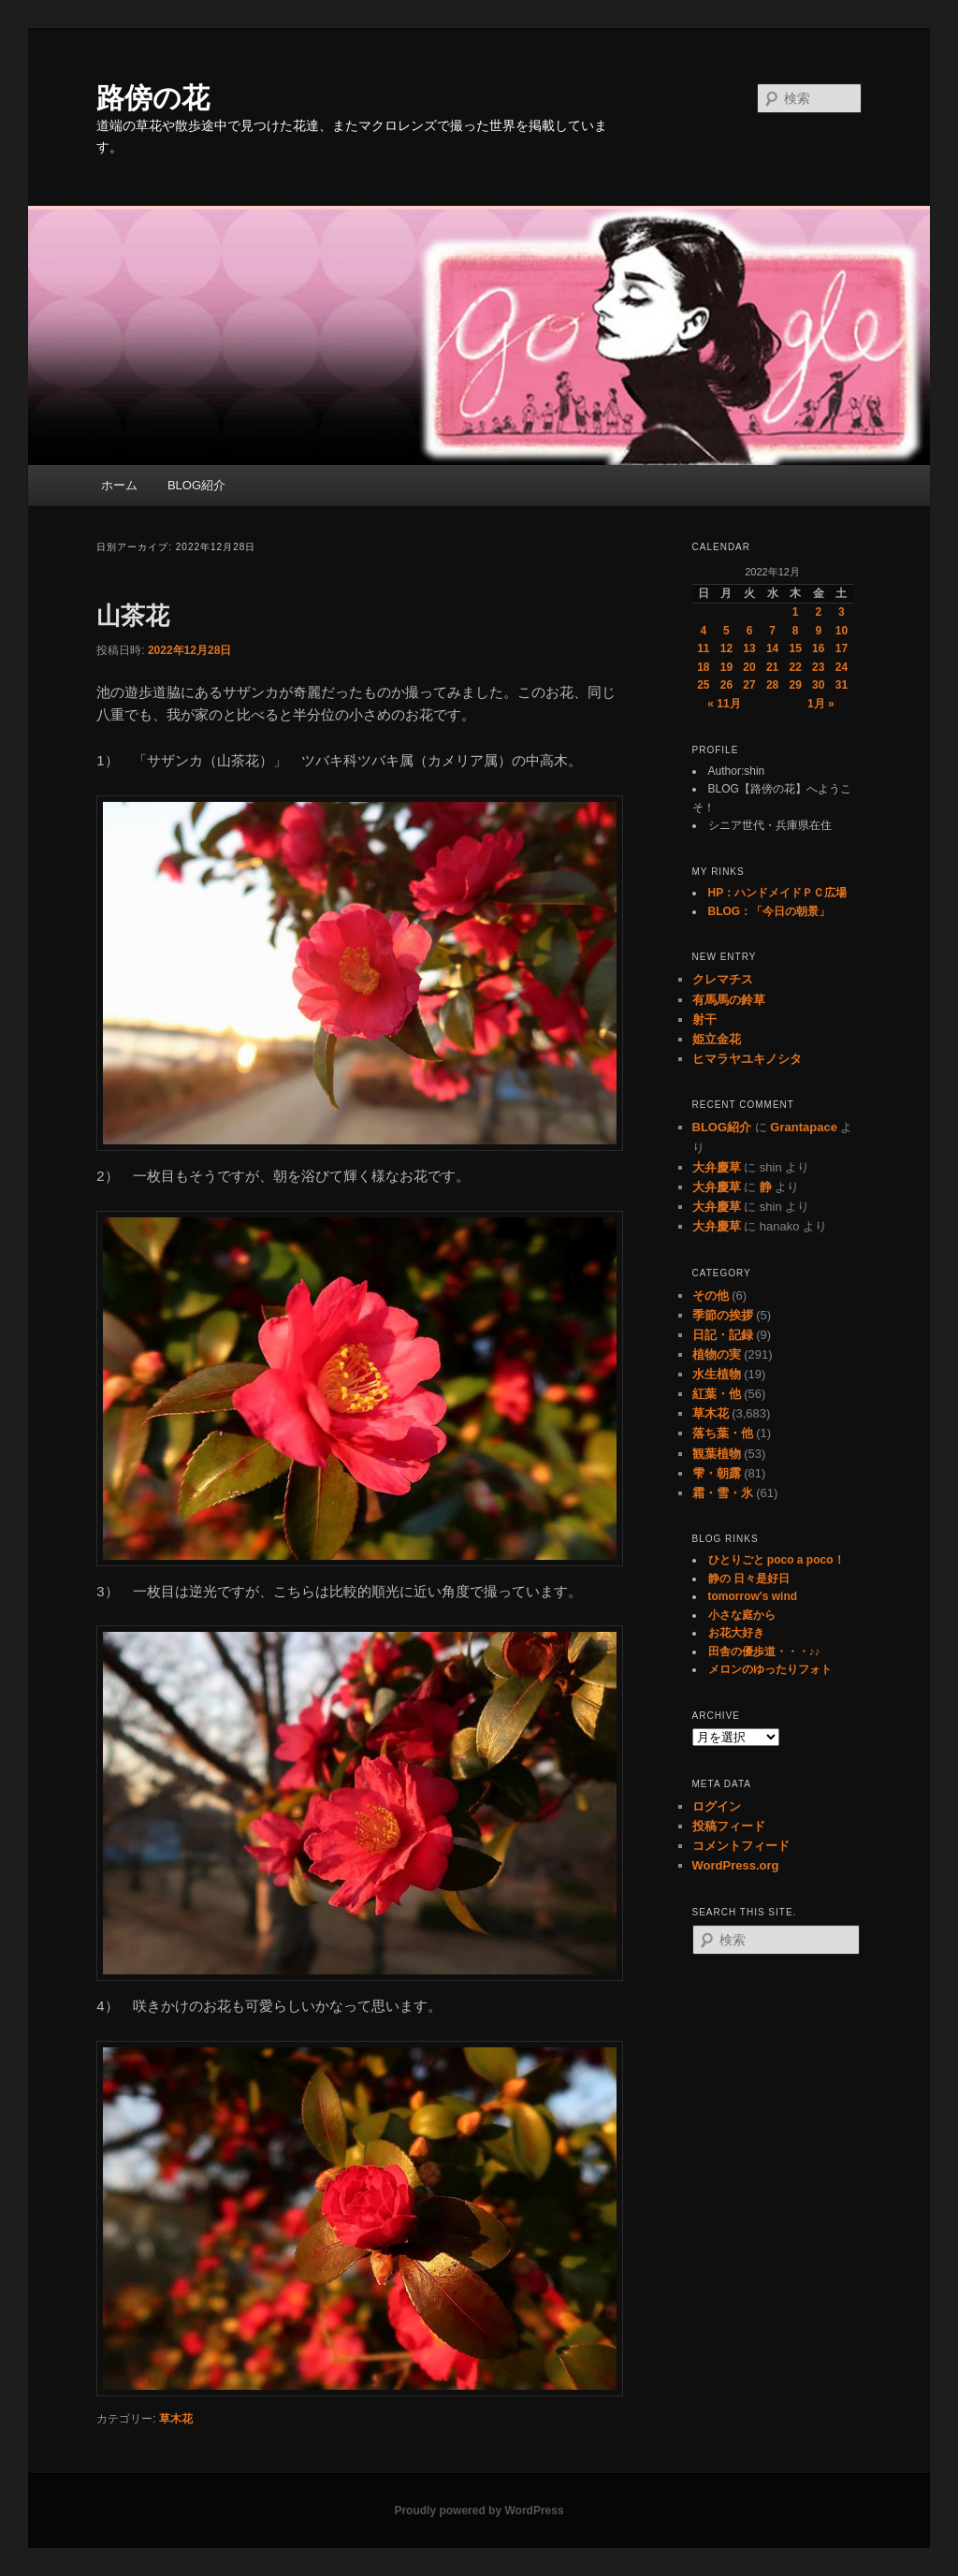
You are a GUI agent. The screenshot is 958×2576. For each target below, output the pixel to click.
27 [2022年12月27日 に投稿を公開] (749, 684)
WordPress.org (735, 1865)
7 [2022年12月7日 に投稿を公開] (772, 630)
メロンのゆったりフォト (770, 1669)
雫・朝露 (716, 1473)
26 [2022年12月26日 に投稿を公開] (726, 684)
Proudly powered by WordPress (478, 2510)
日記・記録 (722, 1335)
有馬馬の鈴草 (728, 1000)
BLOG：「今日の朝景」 (769, 911)
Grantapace (803, 1127)
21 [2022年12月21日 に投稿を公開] (772, 667)
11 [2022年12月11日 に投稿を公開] (703, 648)
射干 (704, 1019)
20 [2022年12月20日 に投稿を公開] (749, 667)
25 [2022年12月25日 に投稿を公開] (703, 684)
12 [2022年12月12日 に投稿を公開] (726, 648)
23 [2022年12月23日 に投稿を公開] (818, 667)
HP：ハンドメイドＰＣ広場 (778, 892)
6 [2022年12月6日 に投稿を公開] (750, 630)
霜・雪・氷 (722, 1493)
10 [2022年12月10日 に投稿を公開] (841, 630)
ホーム (119, 485)
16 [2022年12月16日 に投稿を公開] (818, 648)
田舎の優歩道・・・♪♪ (764, 1651)
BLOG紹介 (196, 485)
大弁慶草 (716, 1167)
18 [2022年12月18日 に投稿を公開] (703, 667)
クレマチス (722, 979)
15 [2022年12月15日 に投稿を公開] (796, 648)
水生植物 (716, 1374)
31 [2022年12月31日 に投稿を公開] (841, 684)
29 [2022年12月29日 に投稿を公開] (796, 684)
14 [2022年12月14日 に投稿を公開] (772, 648)
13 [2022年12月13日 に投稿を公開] (749, 648)
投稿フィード (728, 1826)
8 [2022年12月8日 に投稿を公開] (795, 630)
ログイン (716, 1806)
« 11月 (723, 703)
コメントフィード (741, 1846)
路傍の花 (153, 97)
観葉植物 (716, 1454)
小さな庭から (742, 1615)
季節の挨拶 (722, 1315)
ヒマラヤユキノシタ (747, 1059)
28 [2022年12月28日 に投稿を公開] (772, 684)
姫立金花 (716, 1039)
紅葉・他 (716, 1394)
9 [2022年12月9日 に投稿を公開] (818, 630)
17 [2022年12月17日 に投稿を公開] (841, 648)
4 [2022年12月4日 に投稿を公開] (703, 630)
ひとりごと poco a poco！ (776, 1559)
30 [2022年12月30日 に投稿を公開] (818, 684)
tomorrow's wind (753, 1596)
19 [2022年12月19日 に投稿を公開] (726, 667)
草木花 (176, 2418)
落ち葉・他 (722, 1433)
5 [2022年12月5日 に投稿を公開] (726, 630)
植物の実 (716, 1354)
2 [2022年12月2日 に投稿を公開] (818, 612)
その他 (710, 1295)
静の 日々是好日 (749, 1578)
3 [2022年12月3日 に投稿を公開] (841, 612)
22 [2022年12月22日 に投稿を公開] (796, 667)
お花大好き (736, 1632)
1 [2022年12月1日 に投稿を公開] (795, 612)
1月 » (821, 703)
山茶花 (132, 616)
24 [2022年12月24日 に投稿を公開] (841, 667)
